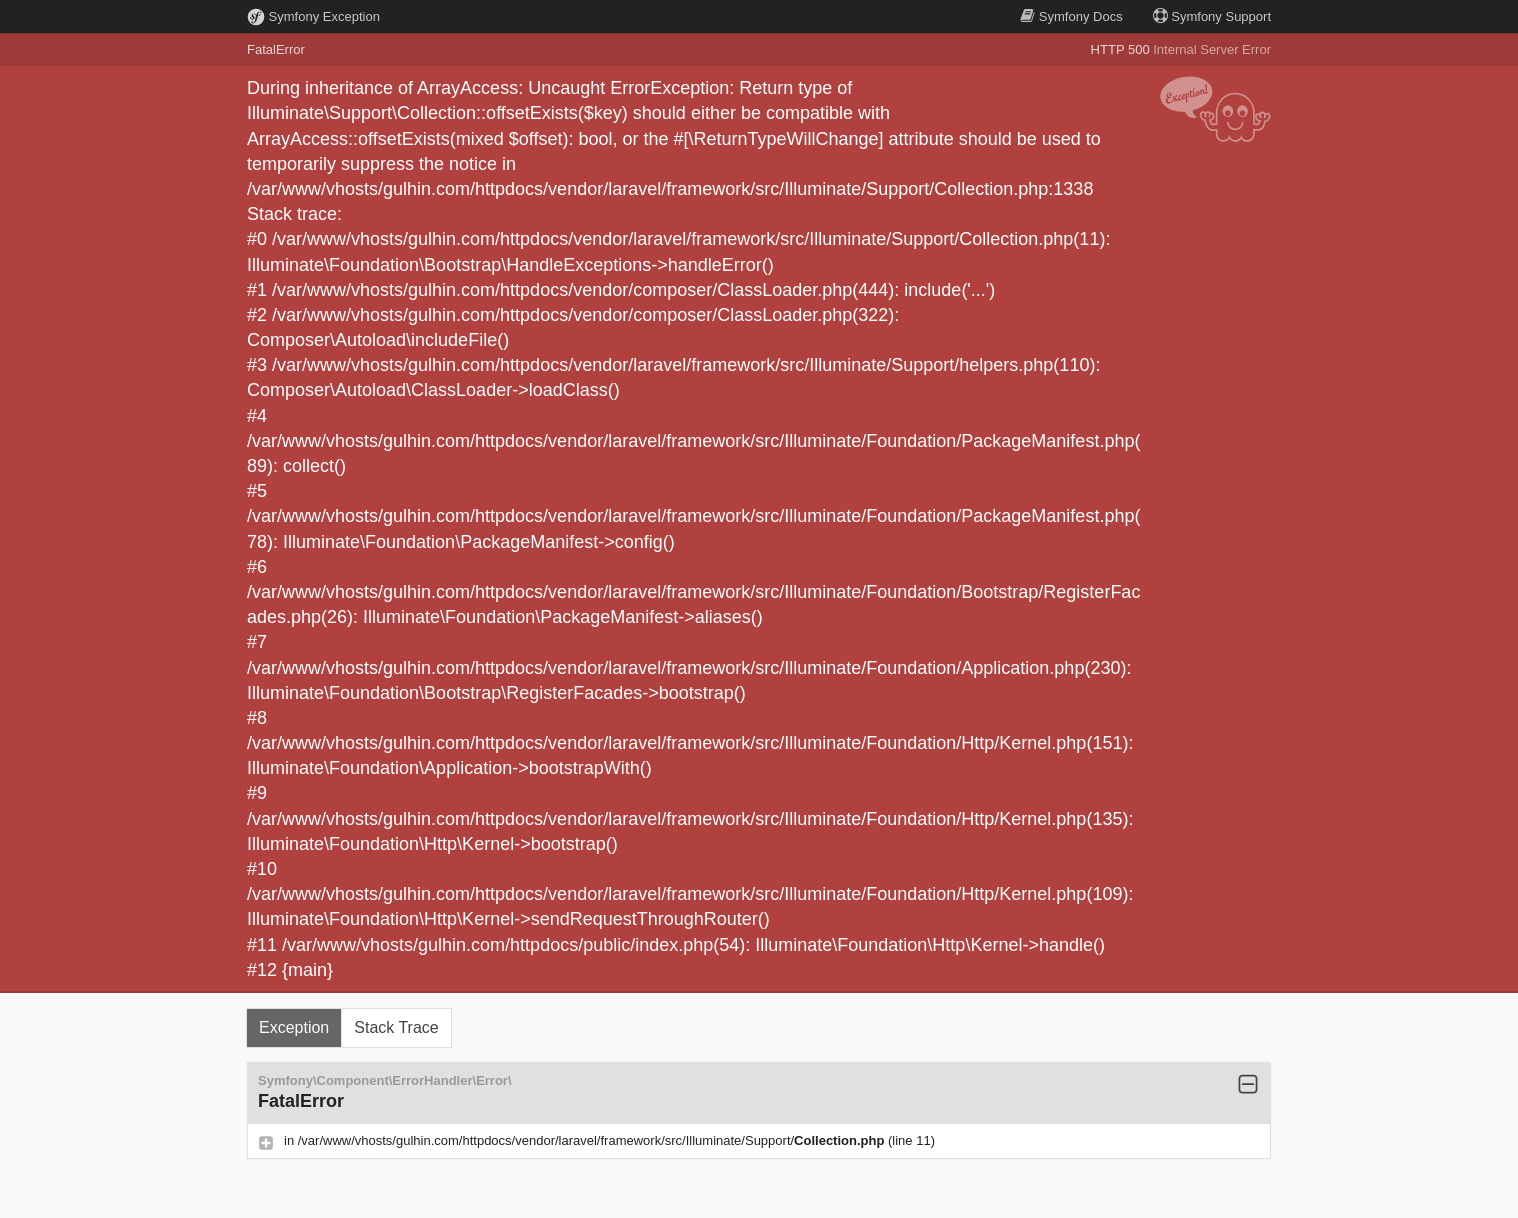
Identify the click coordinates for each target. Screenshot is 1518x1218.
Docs (1071, 16)
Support (1212, 16)
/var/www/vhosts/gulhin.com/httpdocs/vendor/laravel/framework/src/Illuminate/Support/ (593, 1140)
